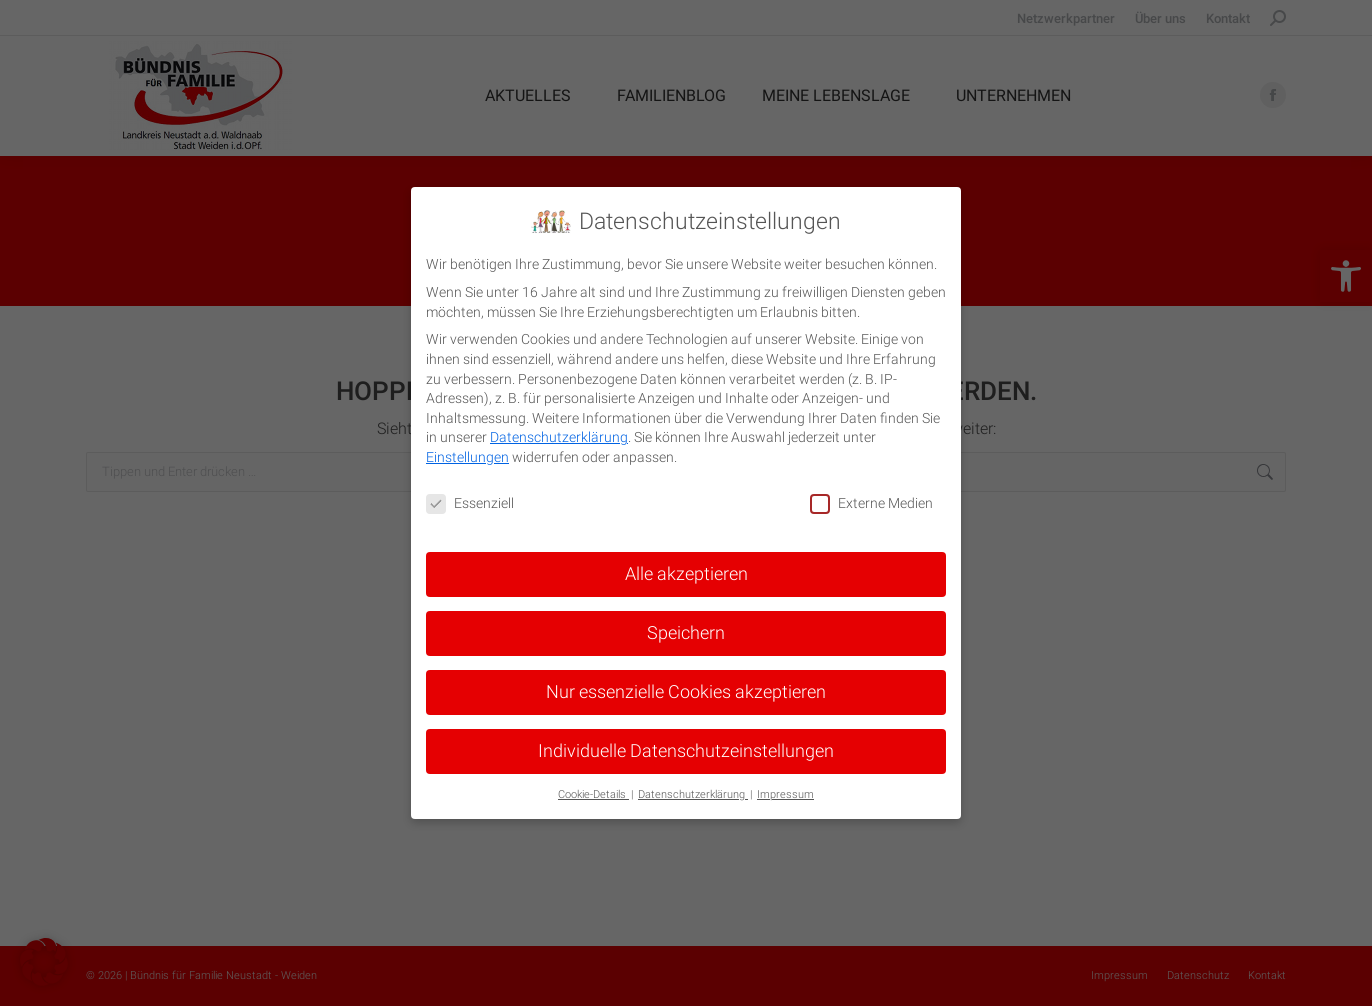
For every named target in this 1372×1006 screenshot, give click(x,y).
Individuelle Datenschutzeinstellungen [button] (686, 750)
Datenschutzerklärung (559, 437)
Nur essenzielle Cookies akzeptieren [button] (686, 691)
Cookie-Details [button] (593, 793)
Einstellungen (467, 457)
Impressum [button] (785, 793)
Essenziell (470, 503)
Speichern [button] (686, 632)
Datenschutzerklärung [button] (693, 793)
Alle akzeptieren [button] (686, 573)
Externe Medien (871, 503)
